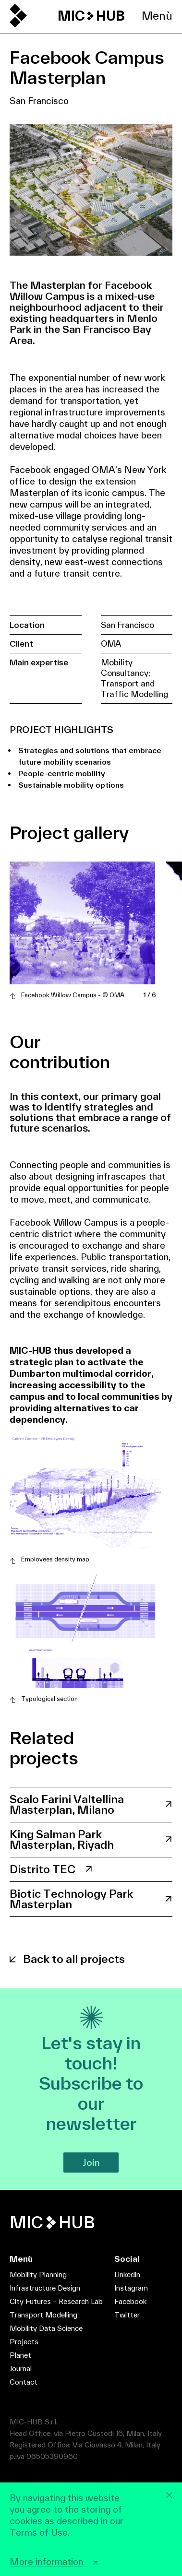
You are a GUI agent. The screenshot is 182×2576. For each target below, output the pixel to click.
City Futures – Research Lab (56, 2301)
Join (91, 2162)
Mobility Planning (38, 2274)
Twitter (127, 2315)
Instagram (131, 2288)
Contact (23, 2382)
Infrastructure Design (45, 2288)
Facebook (130, 2301)
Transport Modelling (43, 2315)
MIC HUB (91, 16)
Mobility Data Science (46, 2328)
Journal (21, 2368)
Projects (24, 2342)
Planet (20, 2355)
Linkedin (127, 2274)
